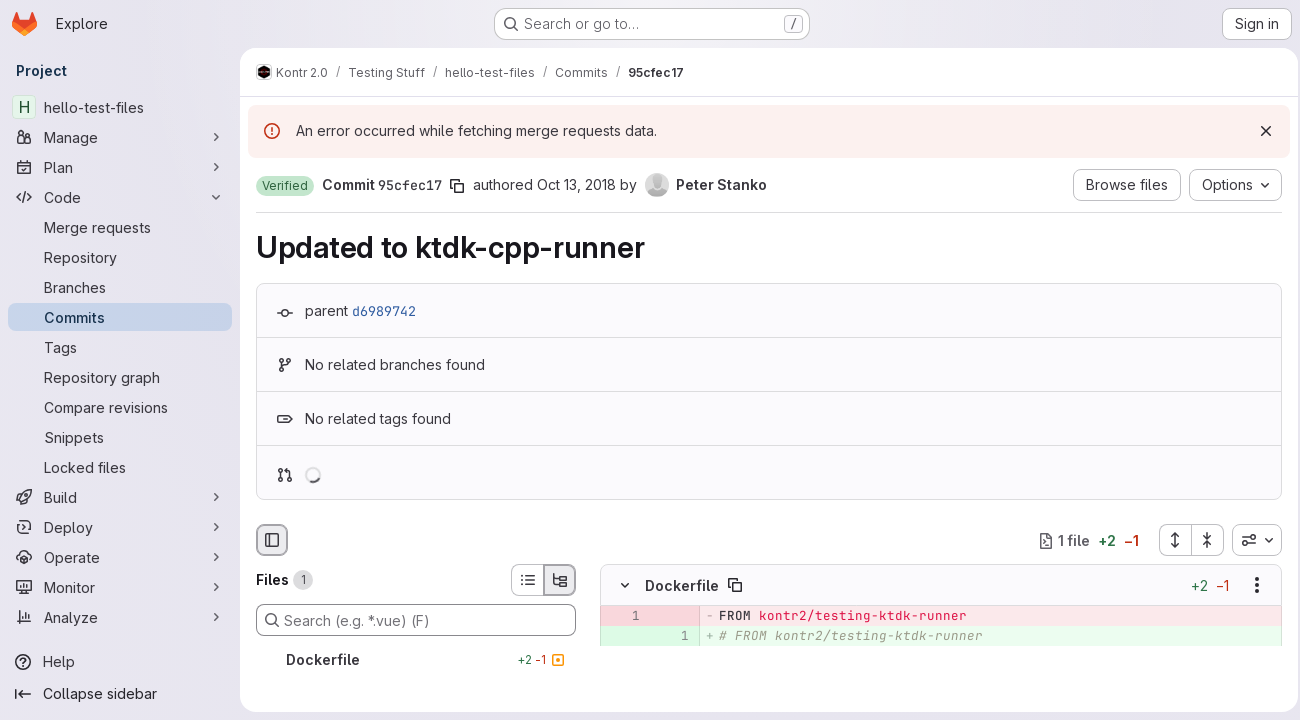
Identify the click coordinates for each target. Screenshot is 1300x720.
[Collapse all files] (1202, 540)
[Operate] (120, 557)
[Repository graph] (120, 377)
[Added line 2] (672, 657)
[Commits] (120, 317)
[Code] (120, 197)
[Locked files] (120, 467)
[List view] (527, 580)
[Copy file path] (735, 586)
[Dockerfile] (416, 660)
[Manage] (120, 137)
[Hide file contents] (625, 586)
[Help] (120, 662)
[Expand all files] (1169, 540)
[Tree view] (560, 580)
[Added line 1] (672, 637)
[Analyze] (120, 617)
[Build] (120, 497)
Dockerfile (682, 585)
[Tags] (120, 347)
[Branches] (120, 287)
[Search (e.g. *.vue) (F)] (416, 620)
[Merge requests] (120, 227)
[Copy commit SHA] (457, 186)
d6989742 (384, 311)
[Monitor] (120, 587)
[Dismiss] (1260, 131)
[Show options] (1251, 586)
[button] (285, 186)
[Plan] (120, 167)
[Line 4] (672, 697)
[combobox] (1251, 540)
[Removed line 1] (623, 617)
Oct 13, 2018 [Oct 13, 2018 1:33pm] (576, 184)
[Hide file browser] (272, 540)
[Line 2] (623, 677)
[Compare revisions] (120, 407)
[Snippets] (120, 437)
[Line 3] (672, 677)
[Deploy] (120, 527)
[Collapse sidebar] (120, 694)
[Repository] (120, 257)
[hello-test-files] (120, 107)
